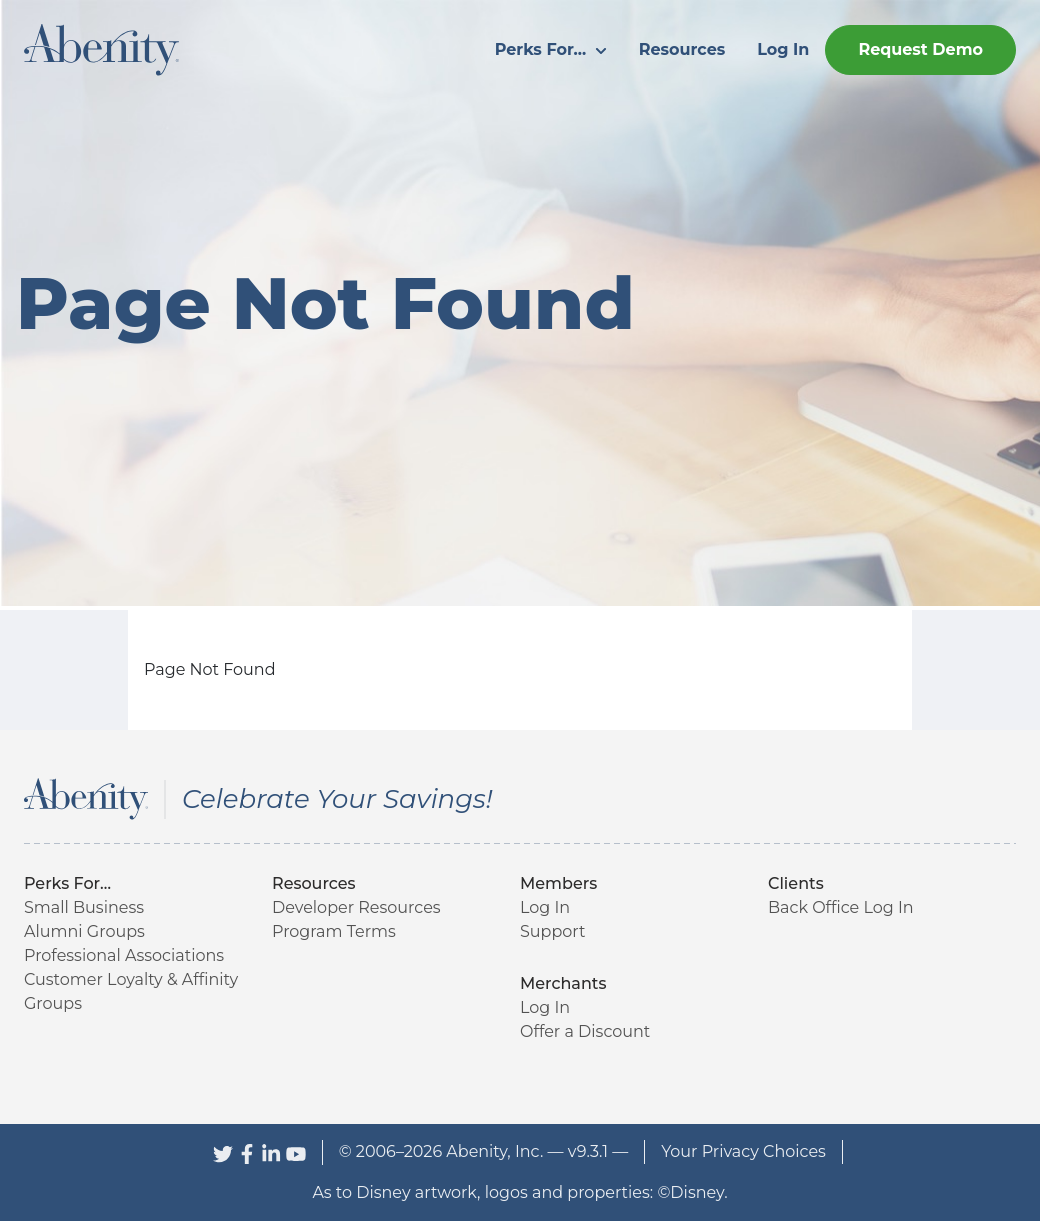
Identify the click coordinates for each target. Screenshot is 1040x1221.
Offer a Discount (585, 1031)
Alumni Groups (84, 931)
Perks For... (551, 49)
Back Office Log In (841, 907)
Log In (783, 49)
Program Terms (334, 931)
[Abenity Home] (101, 48)
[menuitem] (551, 50)
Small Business (84, 907)
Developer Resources (356, 907)
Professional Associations (124, 955)
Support (552, 931)
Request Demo (920, 49)
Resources (682, 49)
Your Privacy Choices (743, 1151)
